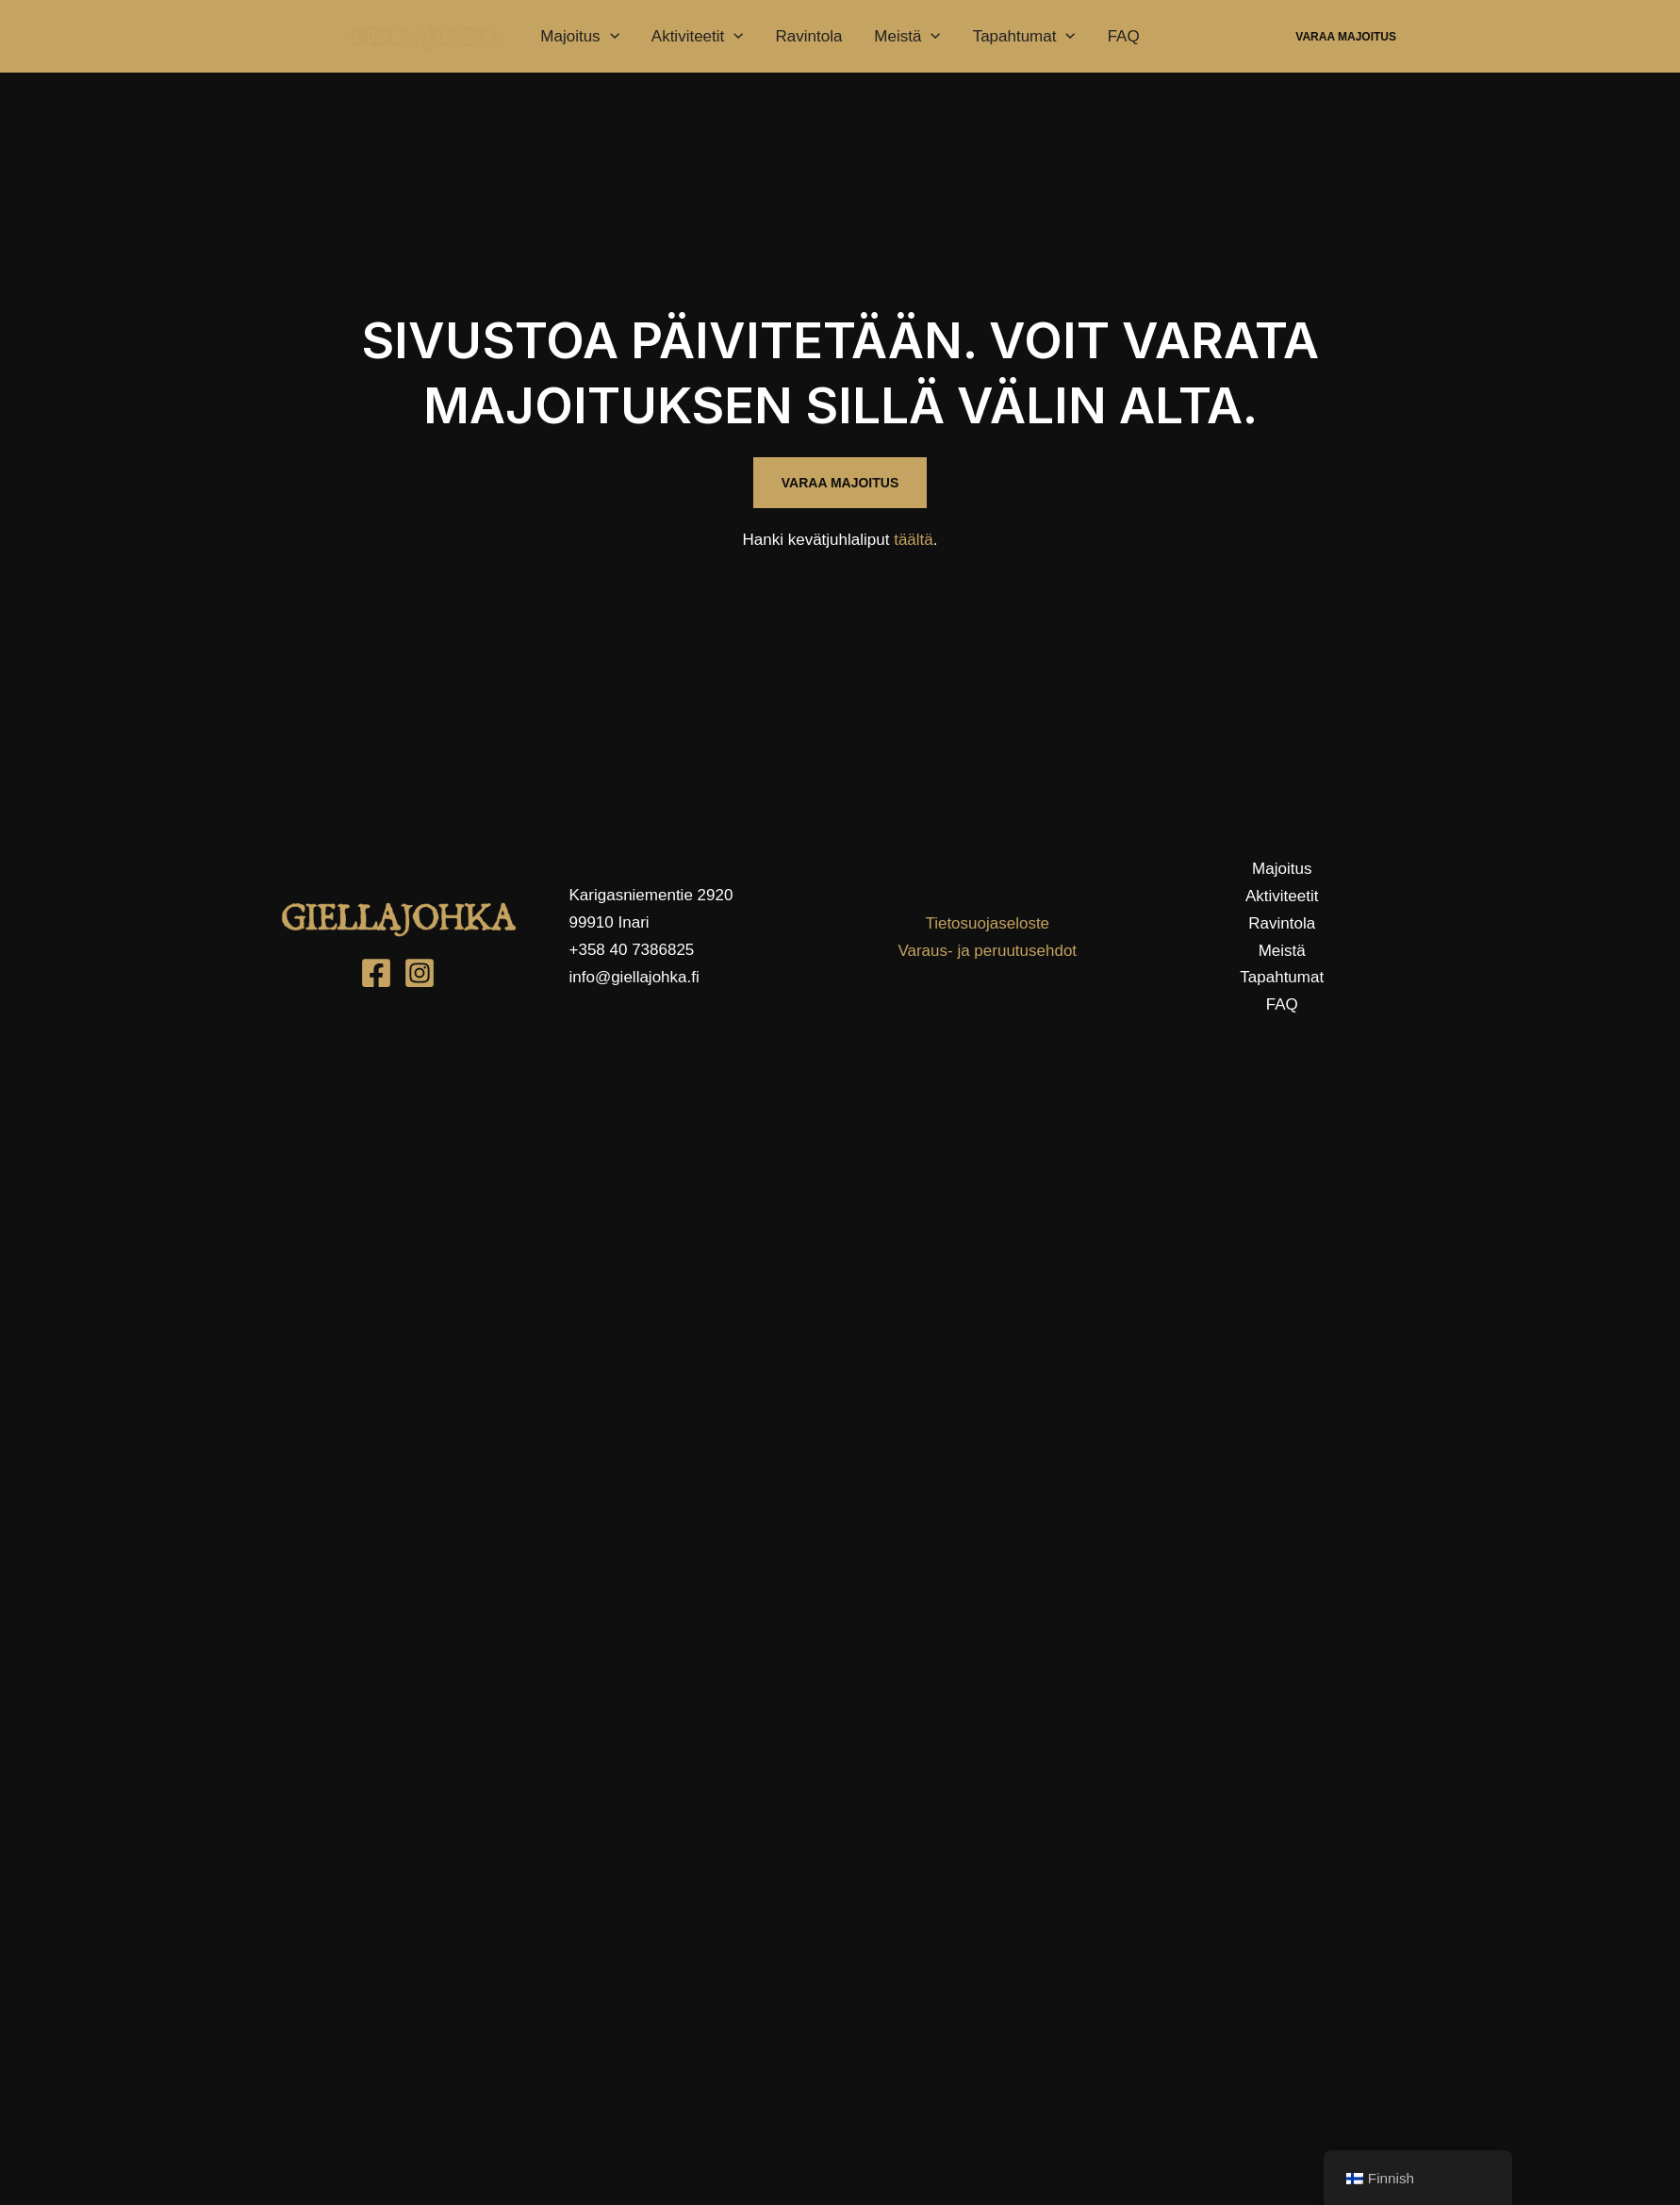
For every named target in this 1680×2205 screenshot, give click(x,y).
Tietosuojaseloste (987, 923)
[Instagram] (420, 973)
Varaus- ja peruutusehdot (987, 951)
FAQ (1124, 36)
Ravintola (808, 36)
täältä (913, 540)
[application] (610, 37)
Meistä (907, 37)
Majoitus (579, 37)
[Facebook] (376, 973)
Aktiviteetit (697, 37)
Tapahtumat (1024, 37)
